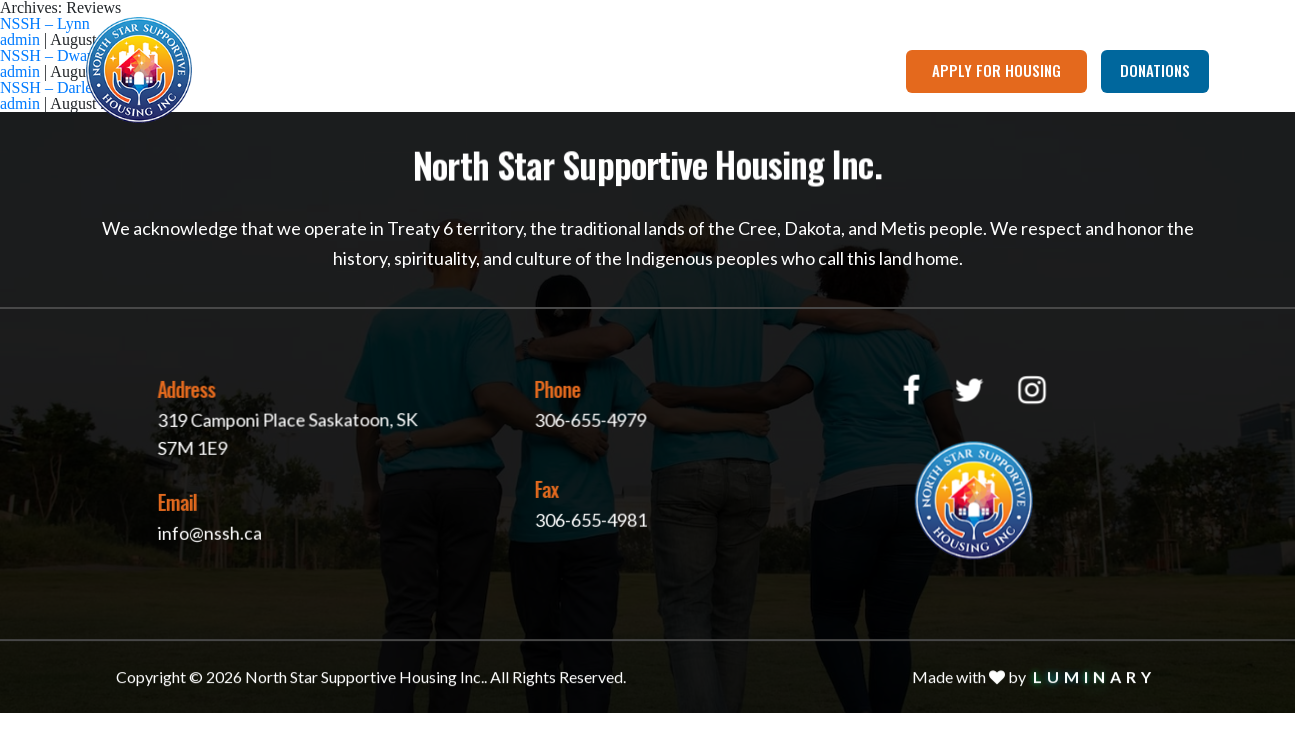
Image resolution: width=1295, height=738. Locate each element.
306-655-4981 (588, 517)
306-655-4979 (585, 418)
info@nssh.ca (208, 531)
